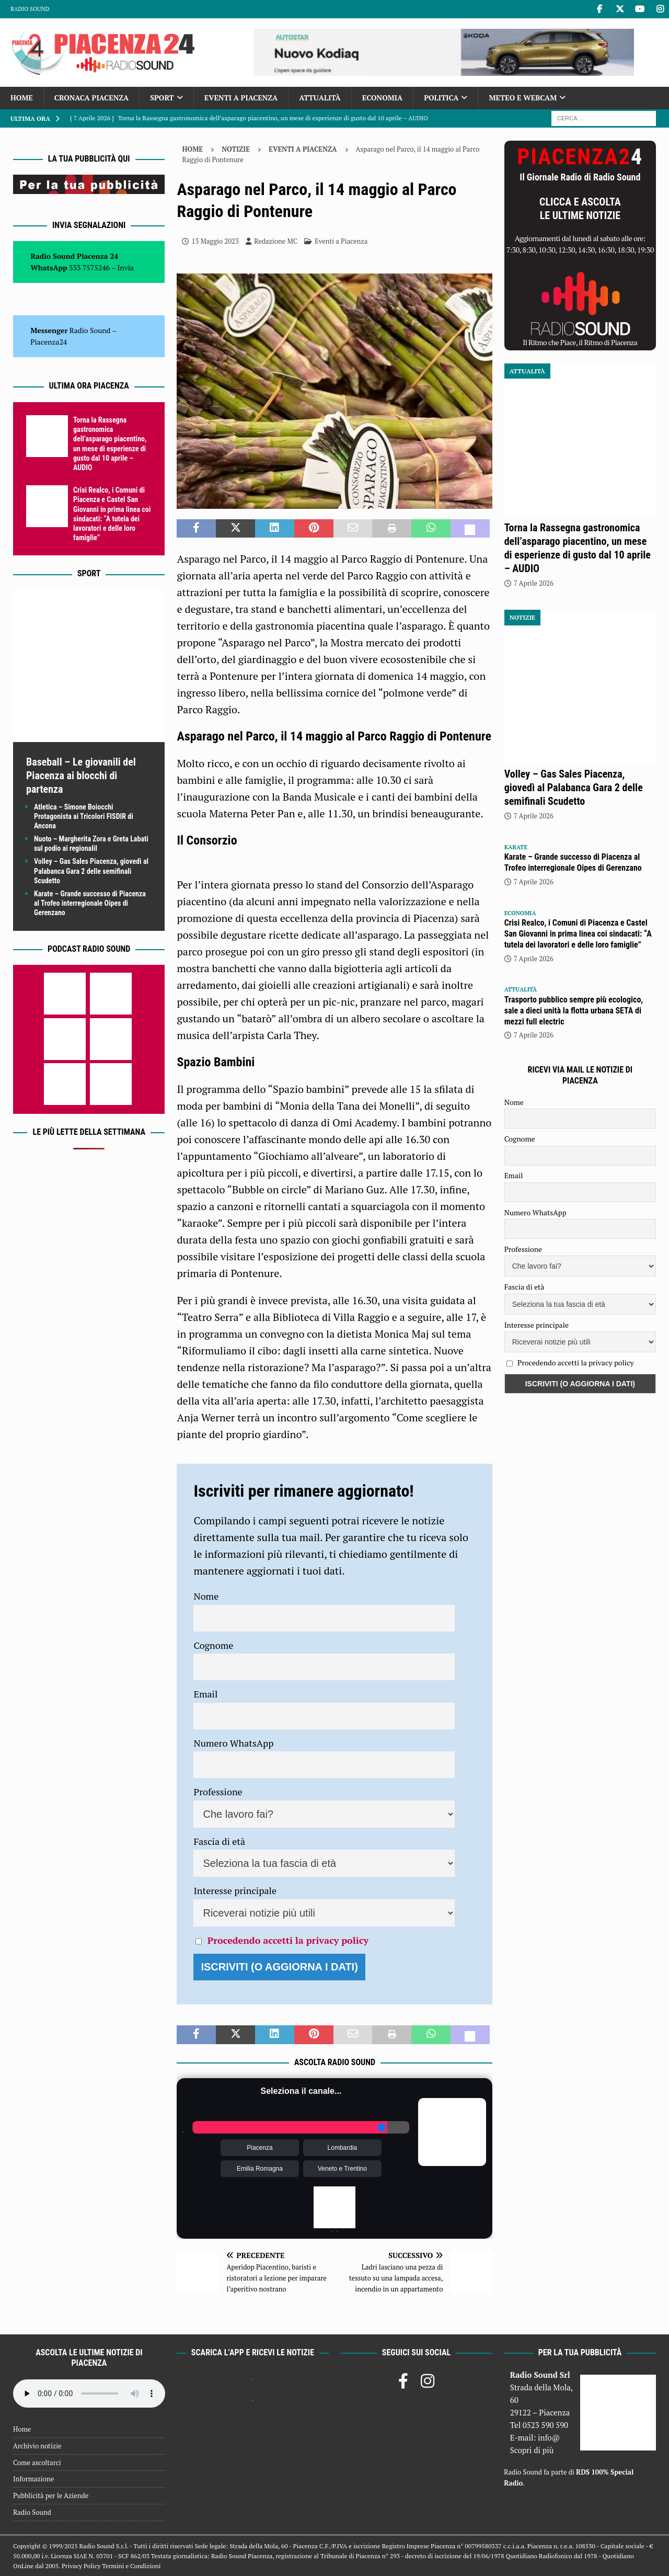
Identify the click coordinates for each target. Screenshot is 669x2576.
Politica (441, 97)
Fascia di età (219, 1841)
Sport (162, 97)
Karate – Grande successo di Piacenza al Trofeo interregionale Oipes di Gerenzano (90, 903)
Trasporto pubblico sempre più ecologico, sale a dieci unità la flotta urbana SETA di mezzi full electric (573, 1011)
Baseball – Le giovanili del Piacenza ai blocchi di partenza (81, 775)
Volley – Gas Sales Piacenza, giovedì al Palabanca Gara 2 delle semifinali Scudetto (91, 870)
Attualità (320, 97)
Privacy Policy (81, 2566)
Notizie (236, 149)
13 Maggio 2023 (215, 241)
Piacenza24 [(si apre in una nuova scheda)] (48, 342)
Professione (217, 1791)
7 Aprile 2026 (533, 583)
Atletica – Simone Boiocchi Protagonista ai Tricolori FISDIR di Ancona (83, 816)
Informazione (33, 2478)
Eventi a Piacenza (241, 97)
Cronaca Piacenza (91, 97)
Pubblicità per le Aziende (50, 2495)
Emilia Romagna (260, 2168)
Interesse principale (234, 1890)
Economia (382, 97)
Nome (205, 1596)
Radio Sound (29, 9)
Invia (126, 267)
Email (205, 1694)
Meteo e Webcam (523, 97)
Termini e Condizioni (131, 2566)
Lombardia (342, 2147)
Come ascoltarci (37, 2462)
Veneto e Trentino (342, 2168)
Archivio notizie (37, 2445)
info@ (549, 2437)
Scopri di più (532, 2450)
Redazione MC (275, 241)
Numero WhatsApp (233, 1743)
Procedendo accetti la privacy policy (287, 1940)
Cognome (213, 1645)
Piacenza (259, 2147)
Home (21, 97)
